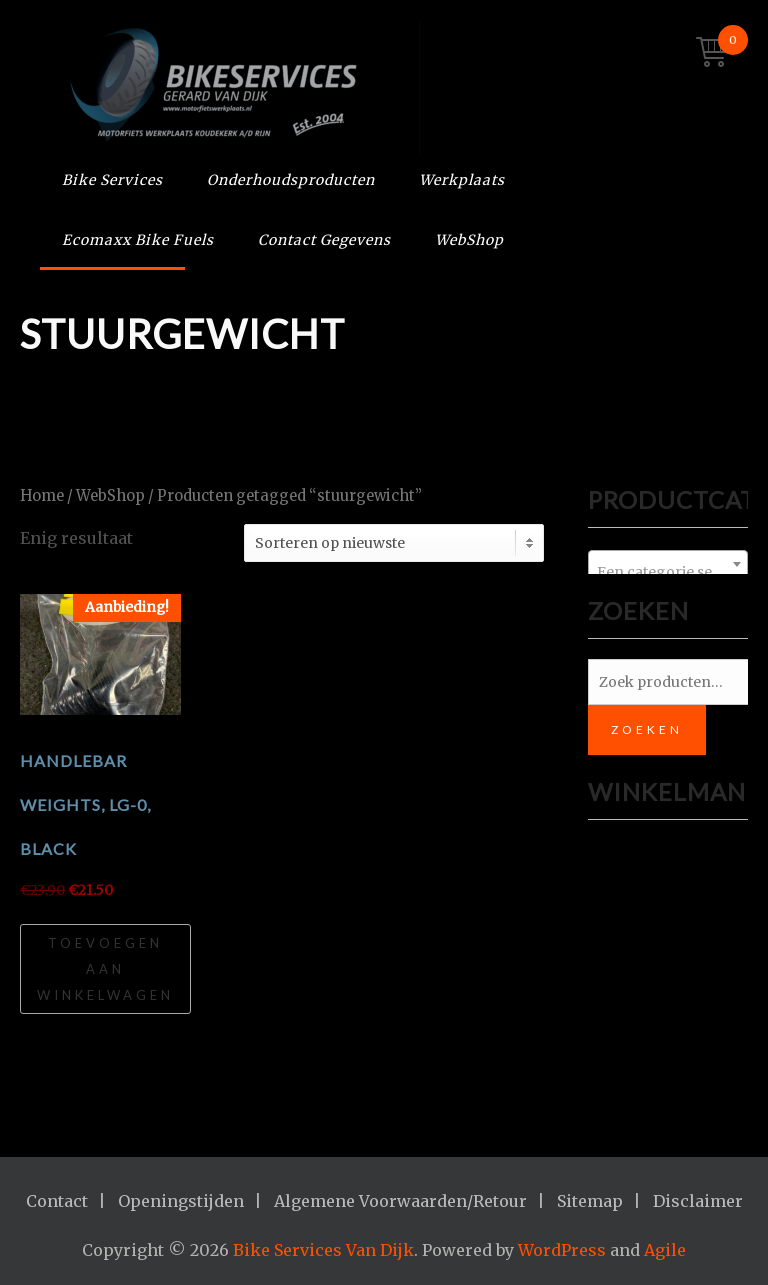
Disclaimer (698, 1201)
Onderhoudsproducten (291, 180)
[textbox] (668, 572)
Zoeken (647, 729)
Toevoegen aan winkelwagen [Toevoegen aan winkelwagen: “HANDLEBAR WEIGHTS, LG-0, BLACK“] (105, 969)
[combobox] (668, 564)
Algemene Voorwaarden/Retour (400, 1201)
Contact (57, 1201)
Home (42, 496)
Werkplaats (462, 180)
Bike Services (112, 180)
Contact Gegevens (324, 240)
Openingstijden (181, 1201)
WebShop (469, 240)
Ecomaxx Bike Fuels (138, 240)
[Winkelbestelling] (394, 543)
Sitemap (590, 1201)
